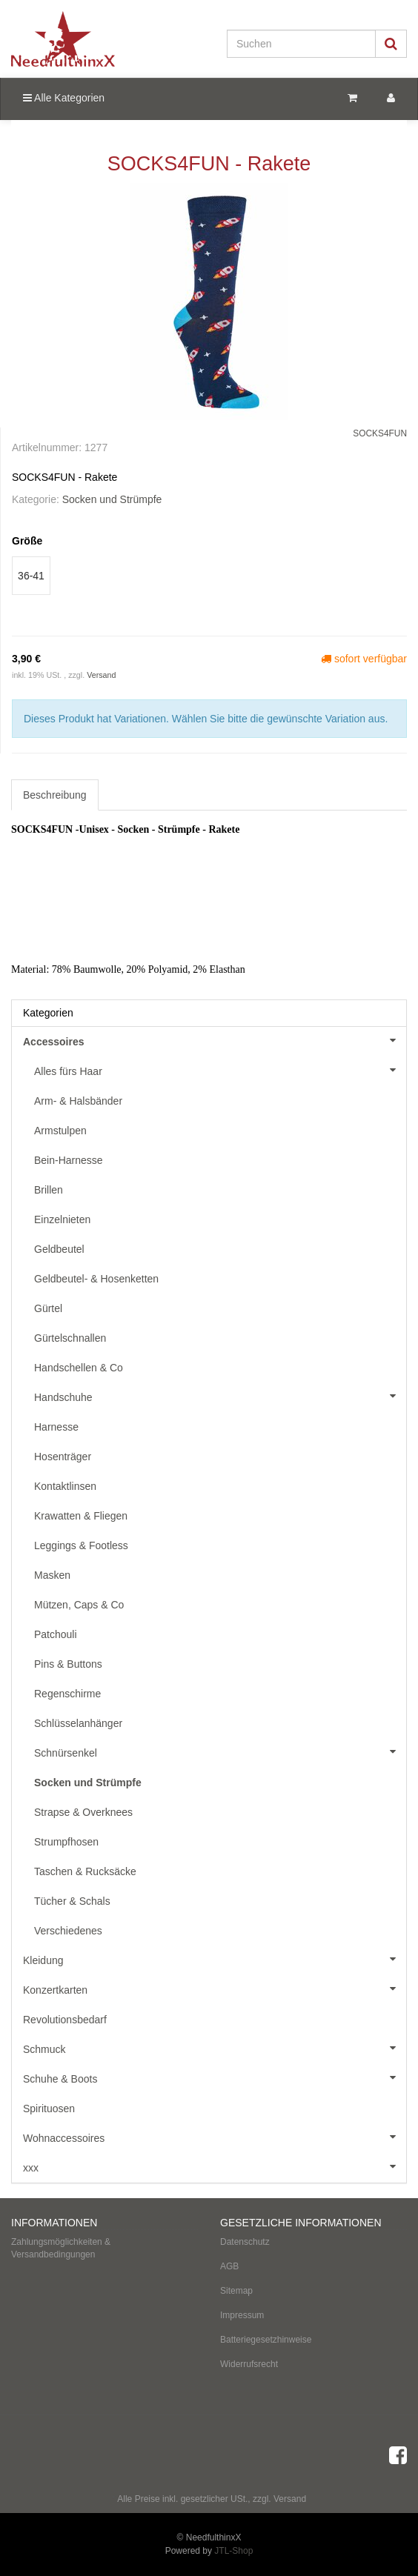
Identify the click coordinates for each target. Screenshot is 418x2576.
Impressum (242, 2315)
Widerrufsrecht (249, 2364)
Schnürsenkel (220, 1751)
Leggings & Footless (81, 1545)
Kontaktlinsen (65, 1486)
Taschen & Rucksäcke (85, 1871)
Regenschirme (67, 1694)
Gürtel (48, 1308)
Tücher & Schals (72, 1901)
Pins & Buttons (68, 1664)
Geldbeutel (59, 1249)
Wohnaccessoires (214, 2136)
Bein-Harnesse (68, 1160)
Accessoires (214, 1040)
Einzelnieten (62, 1219)
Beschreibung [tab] (55, 795)
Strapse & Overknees (83, 1812)
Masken (52, 1575)
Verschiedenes (68, 1931)
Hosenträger (62, 1456)
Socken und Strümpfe (112, 499)
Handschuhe (220, 1395)
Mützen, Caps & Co (79, 1605)
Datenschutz (245, 2242)
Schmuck (214, 2047)
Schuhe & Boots (214, 2077)
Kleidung (214, 1959)
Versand (101, 674)
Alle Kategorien (63, 98)
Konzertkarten (214, 1988)
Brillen (48, 1190)
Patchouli (55, 1634)
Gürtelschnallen (70, 1338)
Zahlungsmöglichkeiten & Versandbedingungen (60, 2248)
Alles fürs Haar (220, 1069)
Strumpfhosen (66, 1842)
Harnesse (56, 1427)
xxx (214, 2166)
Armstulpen (60, 1130)
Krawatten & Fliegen (80, 1516)
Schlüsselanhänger (78, 1723)
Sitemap (236, 2291)
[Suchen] (301, 44)
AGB (229, 2266)
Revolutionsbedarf (65, 2020)
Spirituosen (49, 2108)
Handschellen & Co (78, 1368)
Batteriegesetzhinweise (265, 2339)
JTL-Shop (233, 2551)
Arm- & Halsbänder (78, 1101)
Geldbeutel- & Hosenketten (96, 1279)
